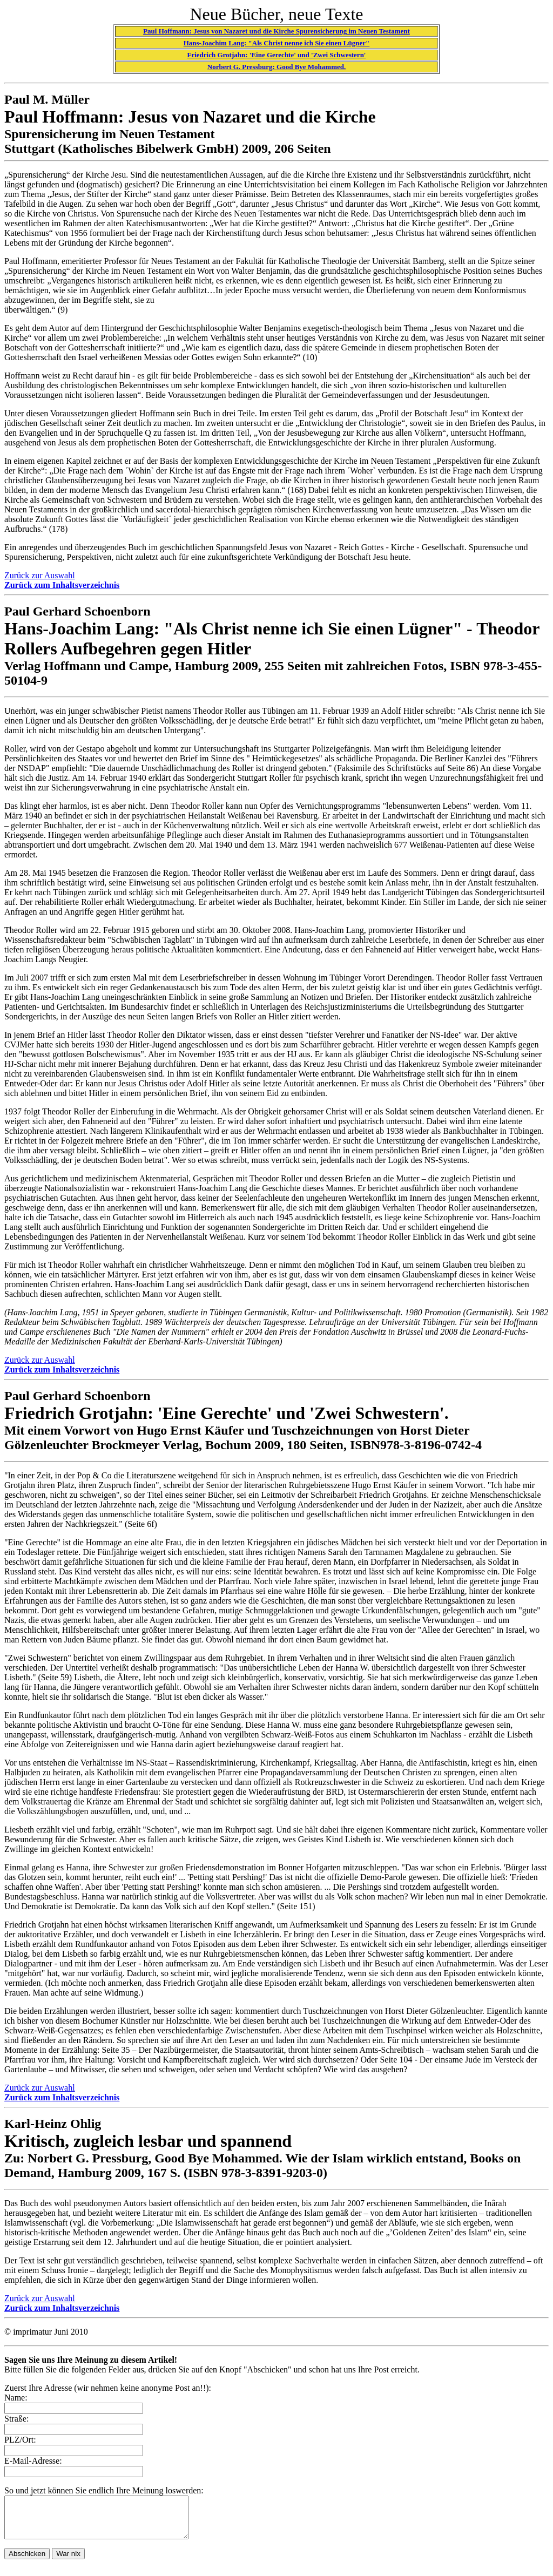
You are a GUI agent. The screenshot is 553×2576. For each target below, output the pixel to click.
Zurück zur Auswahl (39, 575)
